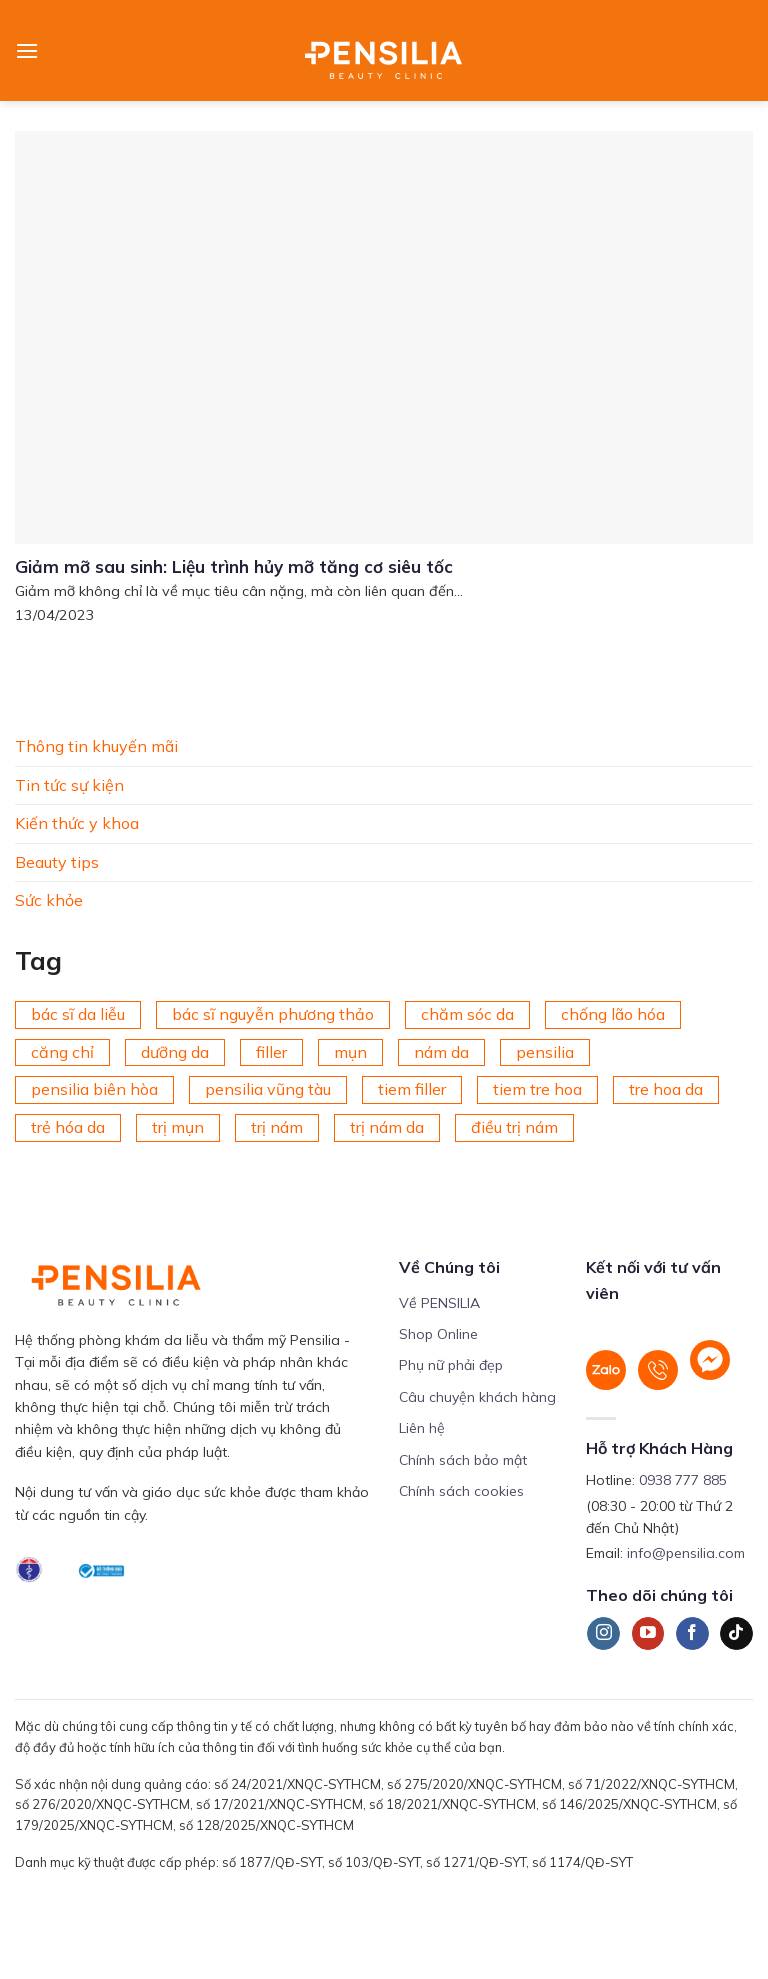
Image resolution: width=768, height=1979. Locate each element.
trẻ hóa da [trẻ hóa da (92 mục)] (68, 1127)
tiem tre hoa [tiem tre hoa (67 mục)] (537, 1089)
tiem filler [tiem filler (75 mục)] (412, 1089)
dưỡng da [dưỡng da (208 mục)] (175, 1051)
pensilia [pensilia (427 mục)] (545, 1051)
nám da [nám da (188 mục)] (441, 1051)
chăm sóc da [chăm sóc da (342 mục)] (467, 1014)
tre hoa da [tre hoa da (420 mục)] (666, 1089)
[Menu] (27, 50)
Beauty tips (57, 861)
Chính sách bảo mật (463, 1460)
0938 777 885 (683, 1480)
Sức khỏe (49, 900)
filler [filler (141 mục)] (271, 1051)
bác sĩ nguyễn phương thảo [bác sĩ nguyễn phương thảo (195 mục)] (273, 1014)
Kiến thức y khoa (77, 823)
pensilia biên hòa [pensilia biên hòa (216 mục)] (94, 1089)
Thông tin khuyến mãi (96, 746)
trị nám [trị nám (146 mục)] (277, 1127)
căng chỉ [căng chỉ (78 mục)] (62, 1051)
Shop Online (438, 1334)
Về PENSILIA (439, 1303)
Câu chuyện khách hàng (477, 1397)
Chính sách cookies (461, 1491)
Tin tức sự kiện (69, 784)
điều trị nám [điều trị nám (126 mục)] (514, 1127)
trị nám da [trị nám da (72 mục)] (387, 1127)
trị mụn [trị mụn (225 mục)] (178, 1127)
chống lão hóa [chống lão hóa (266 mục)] (613, 1014)
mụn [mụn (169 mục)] (350, 1051)
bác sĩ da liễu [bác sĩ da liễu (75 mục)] (78, 1014)
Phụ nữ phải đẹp (451, 1365)
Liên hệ (422, 1428)
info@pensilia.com (686, 1553)
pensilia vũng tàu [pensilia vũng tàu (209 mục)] (268, 1089)
